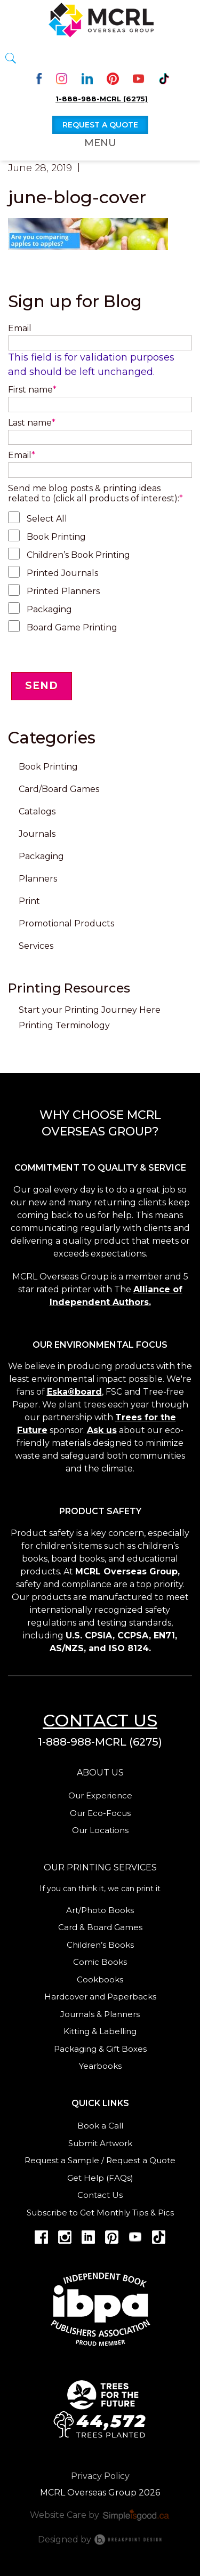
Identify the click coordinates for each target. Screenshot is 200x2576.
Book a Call (100, 2126)
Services (36, 946)
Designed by (100, 2539)
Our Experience (100, 1795)
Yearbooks (100, 2066)
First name (32, 390)
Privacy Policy (100, 2476)
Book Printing (56, 537)
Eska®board (74, 1392)
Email (19, 328)
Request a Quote (140, 2160)
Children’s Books (100, 1945)
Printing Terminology (64, 1025)
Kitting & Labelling (100, 2031)
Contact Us (100, 2195)
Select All (47, 519)
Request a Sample (62, 2160)
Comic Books (100, 1962)
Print (29, 901)
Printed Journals (62, 573)
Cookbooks (100, 1979)
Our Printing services (100, 1867)
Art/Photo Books (100, 1910)
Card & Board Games (100, 1927)
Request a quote (100, 125)
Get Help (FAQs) (100, 2178)
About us (100, 1772)
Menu (100, 143)
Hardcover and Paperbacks (100, 1996)
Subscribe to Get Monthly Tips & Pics (100, 2212)
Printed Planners (63, 591)
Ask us (102, 1430)
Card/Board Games (59, 789)
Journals (37, 834)
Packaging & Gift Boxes (100, 2049)
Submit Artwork (100, 2143)
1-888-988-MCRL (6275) (101, 98)
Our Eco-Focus (100, 1813)
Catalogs (37, 811)
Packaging (49, 609)
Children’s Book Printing (78, 555)
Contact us (100, 1720)
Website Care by (100, 2514)
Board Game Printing (72, 627)
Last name (31, 423)
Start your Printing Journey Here (90, 1010)
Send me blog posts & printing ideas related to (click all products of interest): (95, 493)
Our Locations (100, 1830)
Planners (38, 879)
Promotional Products (66, 923)
